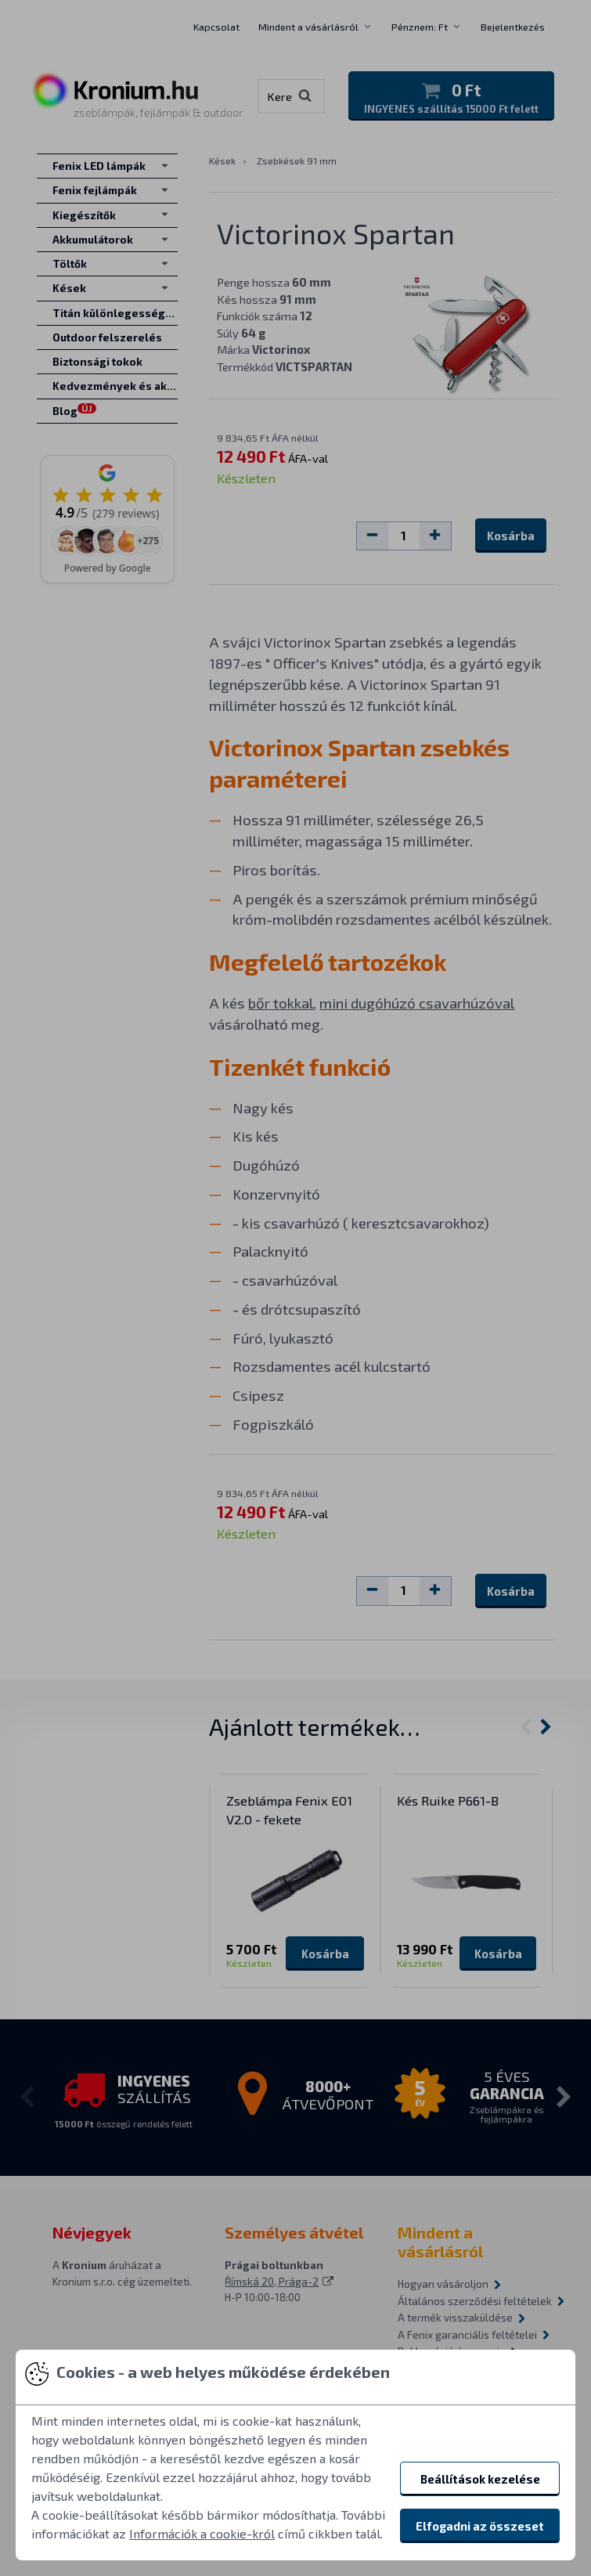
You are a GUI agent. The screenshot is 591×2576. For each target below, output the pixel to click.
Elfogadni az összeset (480, 2526)
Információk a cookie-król (202, 2533)
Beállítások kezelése (480, 2479)
